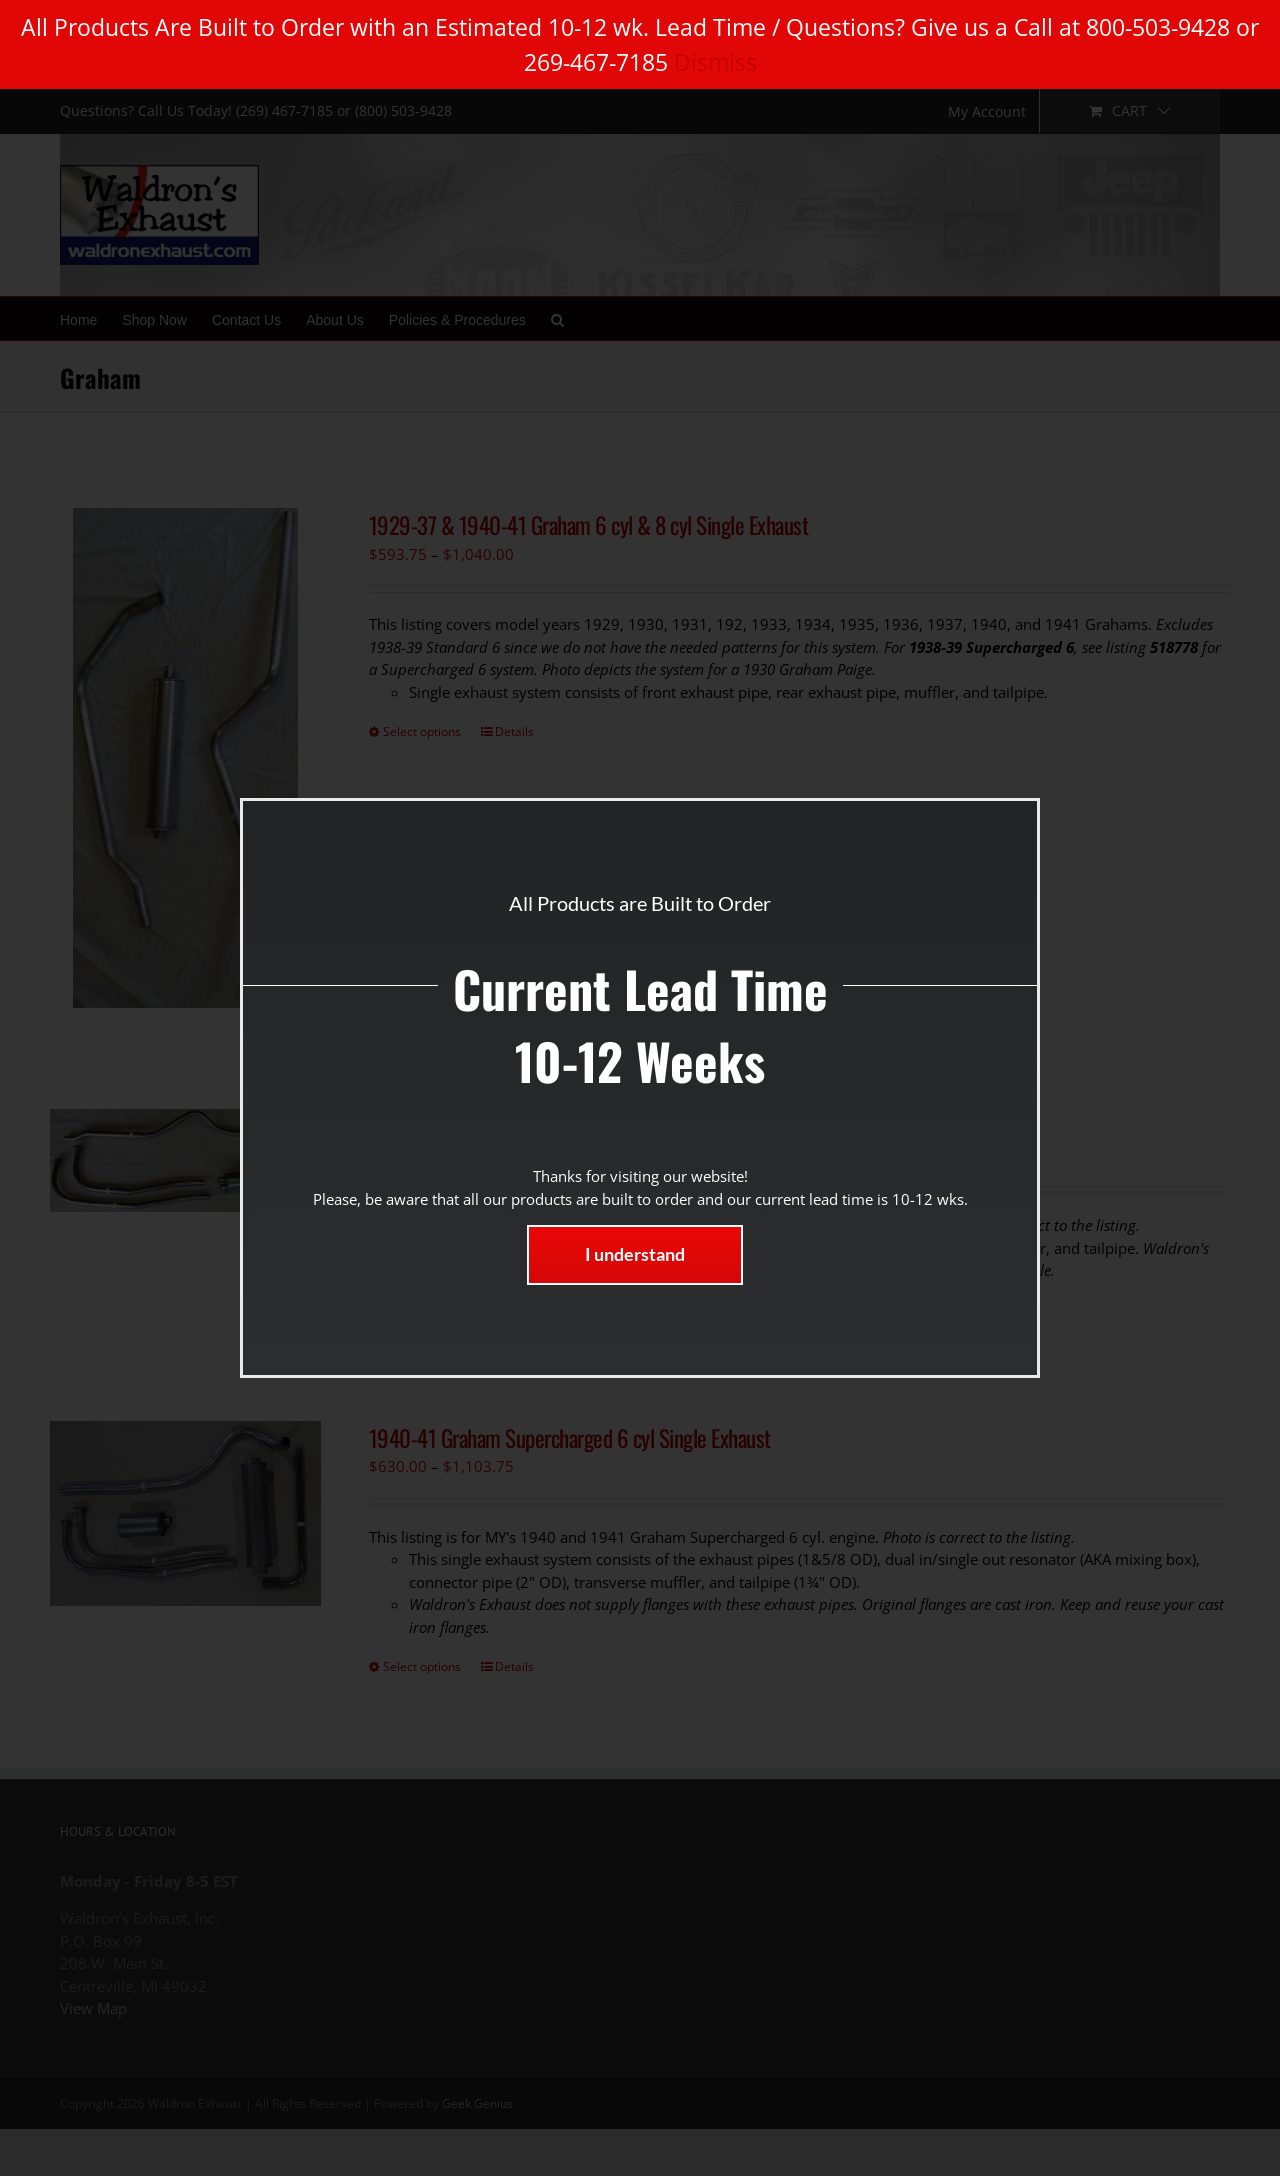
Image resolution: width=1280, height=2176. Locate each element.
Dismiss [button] (715, 62)
